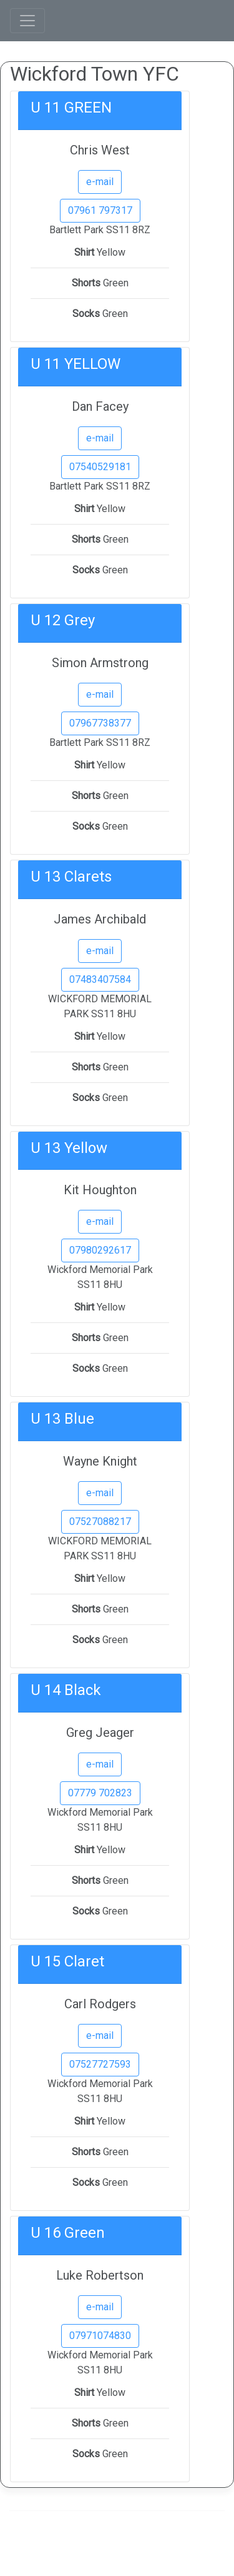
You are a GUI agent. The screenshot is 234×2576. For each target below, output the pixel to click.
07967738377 (100, 723)
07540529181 (100, 467)
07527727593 (100, 2064)
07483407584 (100, 979)
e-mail (100, 182)
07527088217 (100, 1521)
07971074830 (100, 2336)
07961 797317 (100, 210)
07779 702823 (100, 1793)
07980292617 (100, 1250)
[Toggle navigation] (27, 20)
